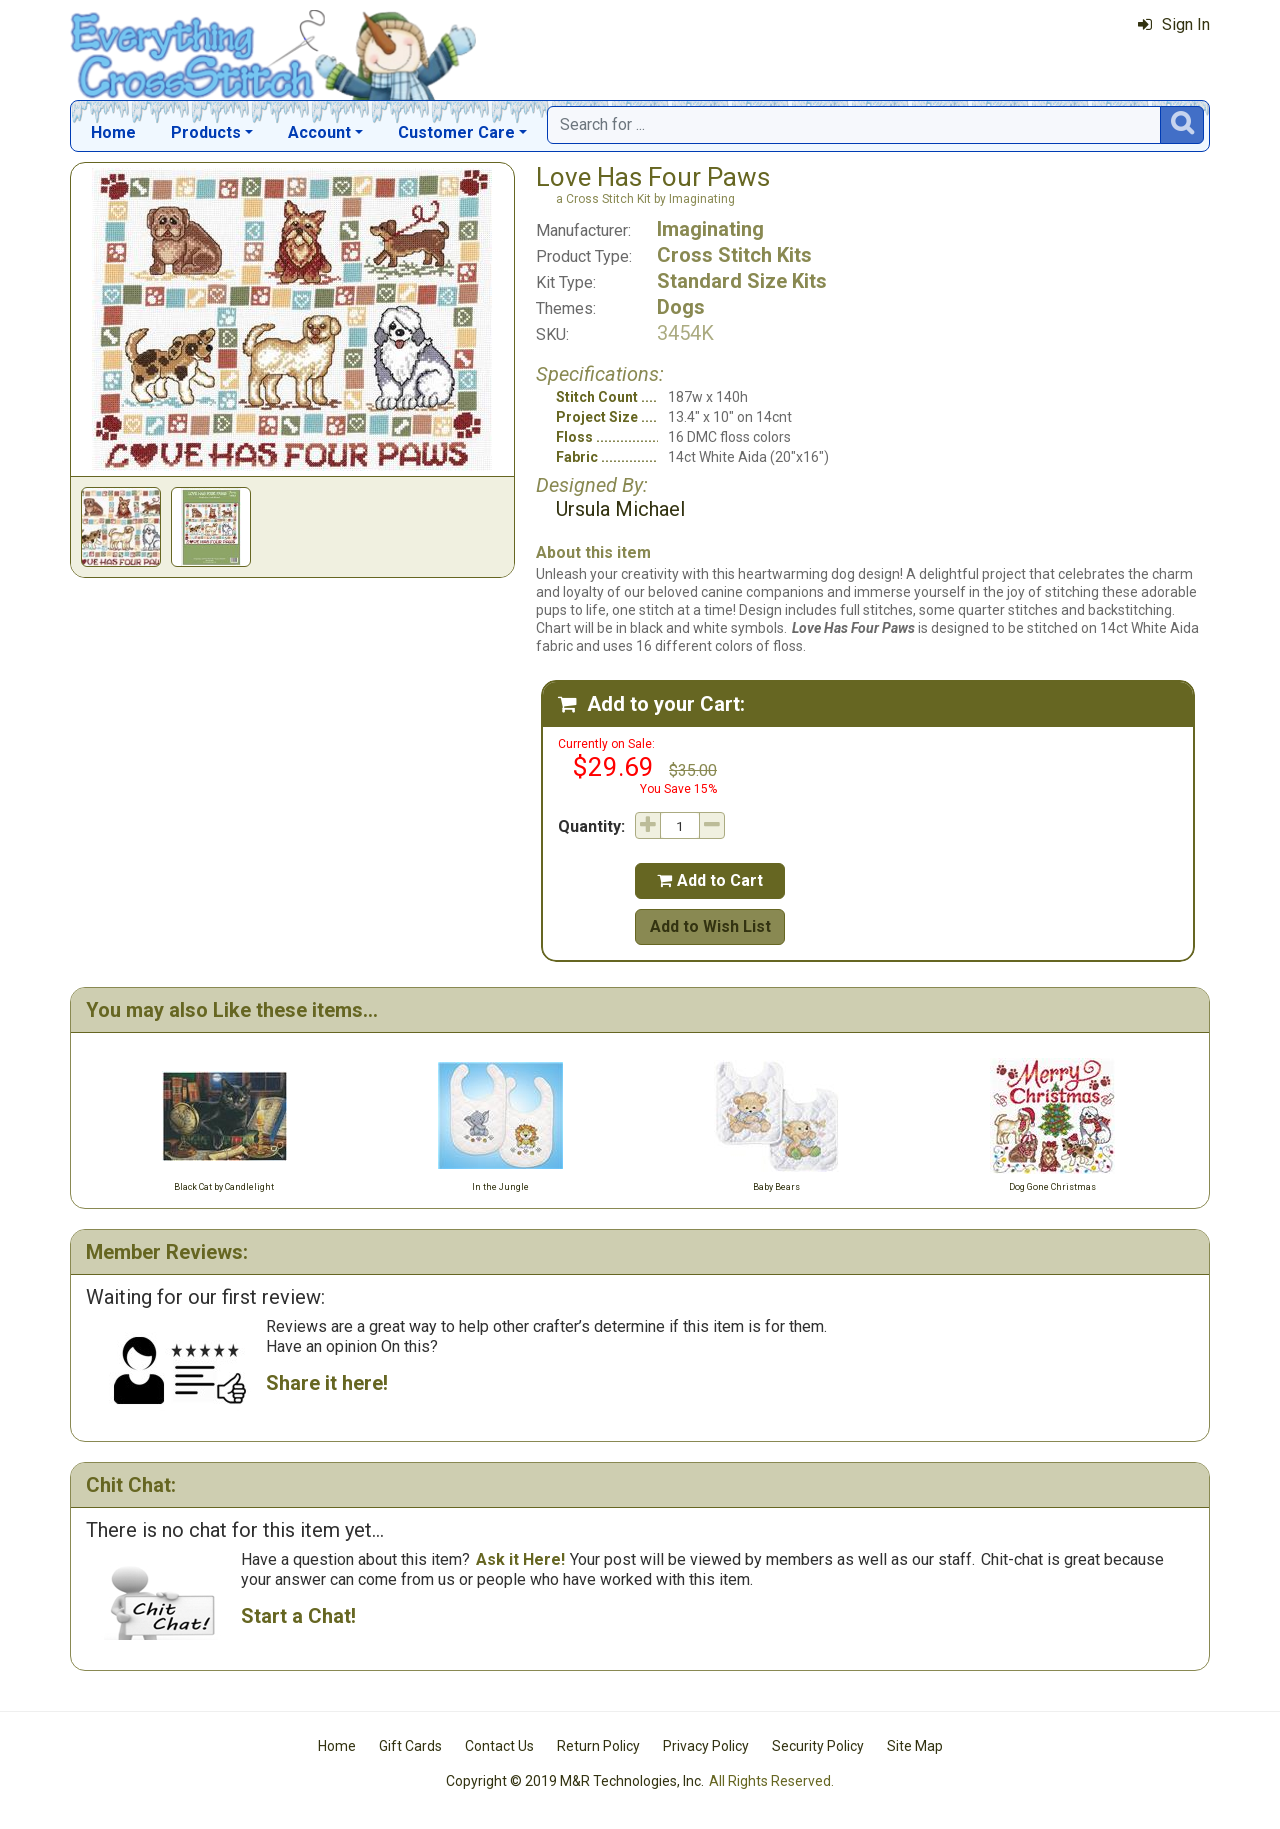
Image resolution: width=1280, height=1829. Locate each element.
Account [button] (319, 132)
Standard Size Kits (742, 281)
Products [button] (206, 132)
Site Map (915, 1746)
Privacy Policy (706, 1746)
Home (113, 132)
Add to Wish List (710, 926)
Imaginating (710, 229)
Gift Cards (410, 1746)
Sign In (1174, 24)
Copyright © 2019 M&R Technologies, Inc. (575, 1781)
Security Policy (818, 1746)
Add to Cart (710, 880)
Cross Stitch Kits (734, 255)
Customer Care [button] (456, 132)
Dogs (681, 307)
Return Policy (598, 1746)
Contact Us (499, 1746)
